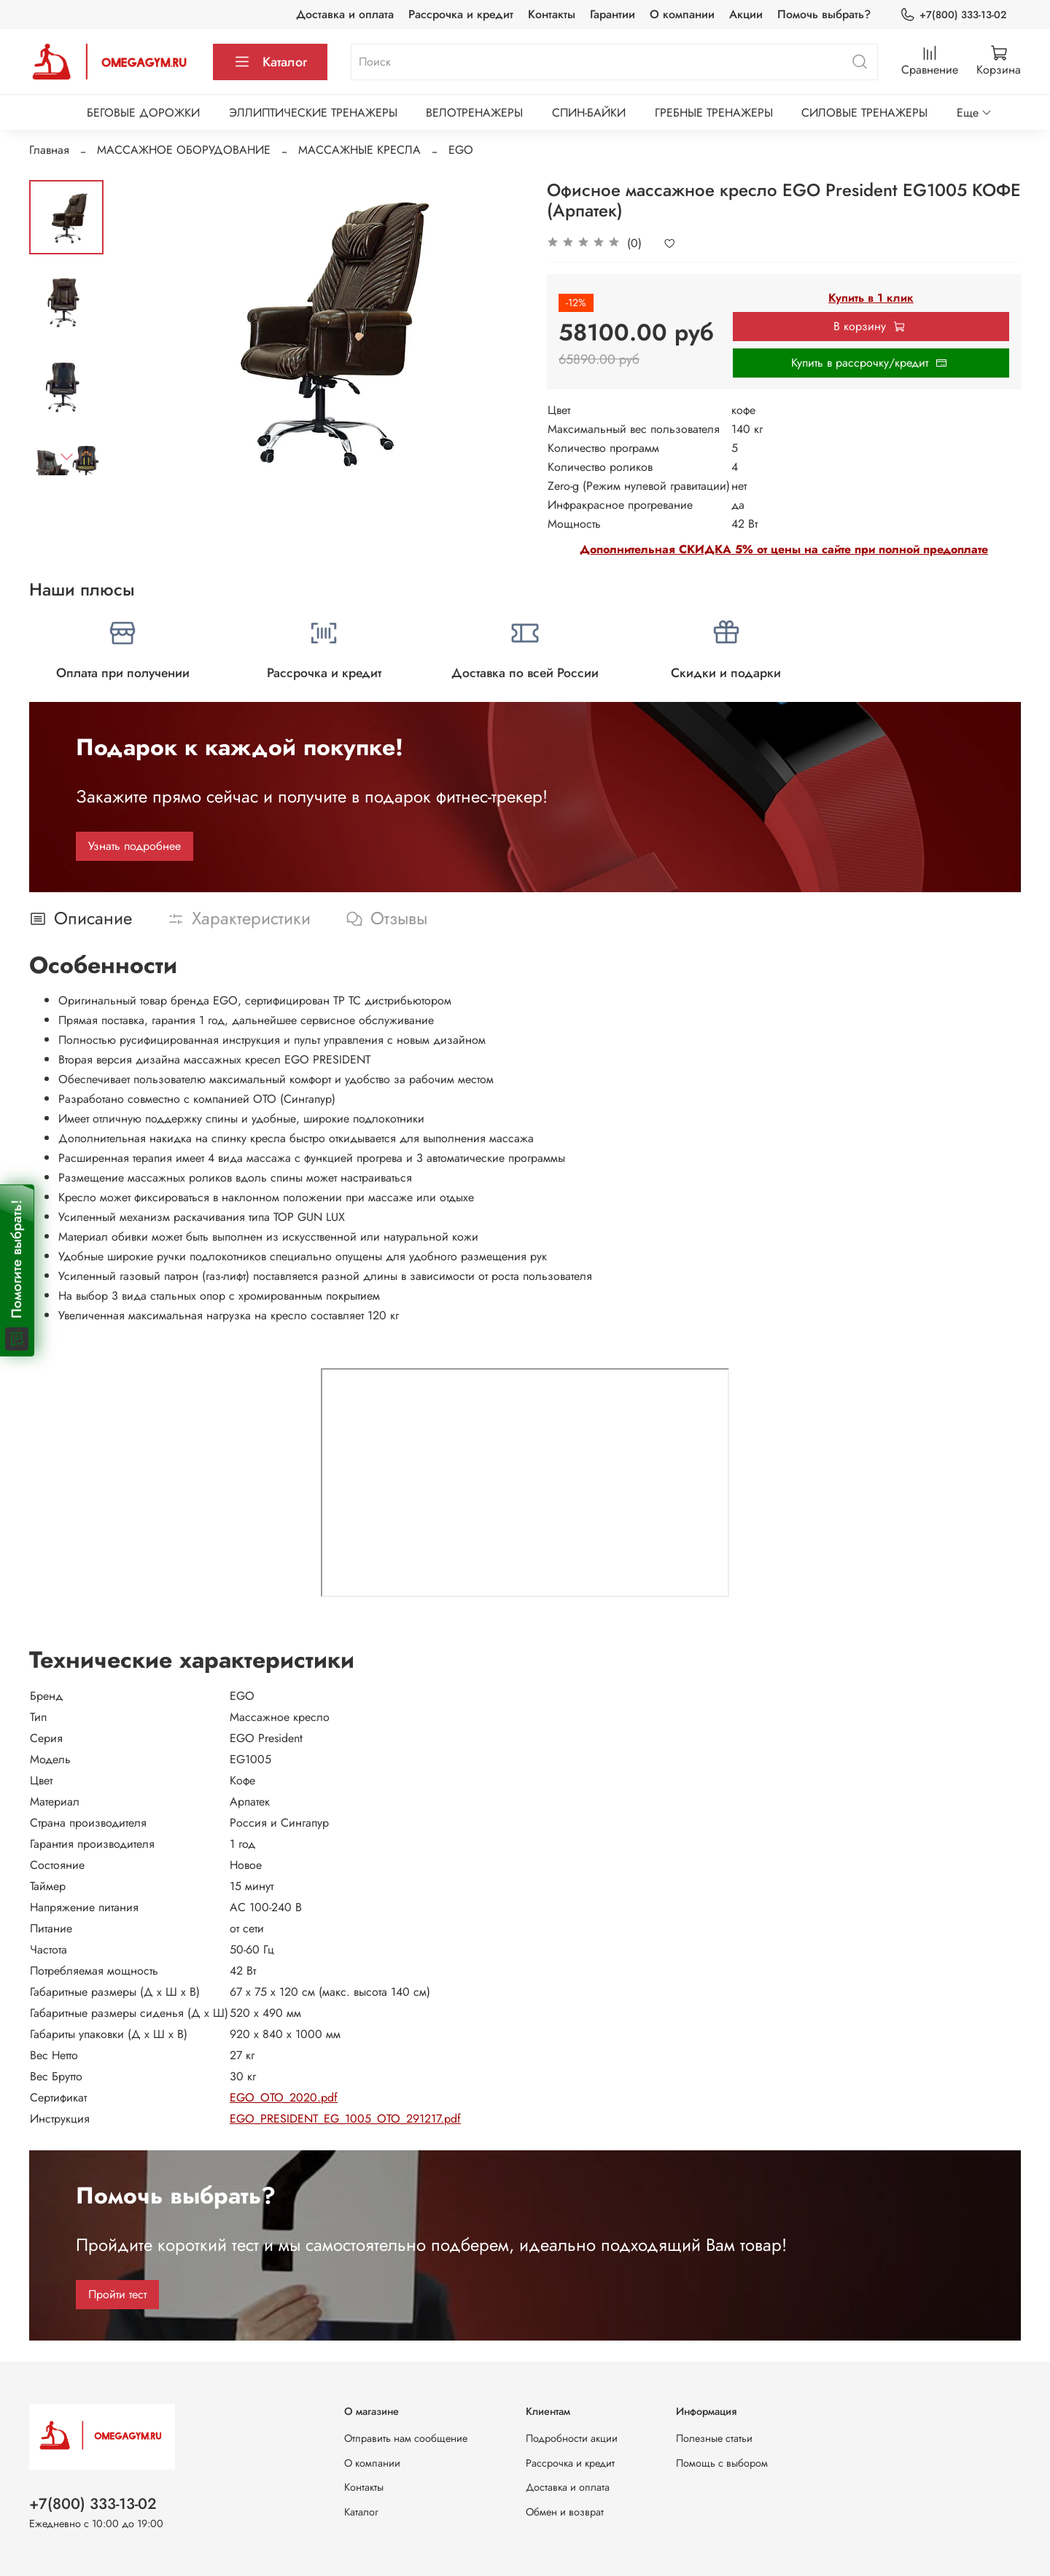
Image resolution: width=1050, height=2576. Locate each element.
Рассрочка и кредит (460, 14)
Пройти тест (117, 2294)
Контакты (551, 14)
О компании (682, 14)
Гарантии (612, 14)
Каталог (270, 61)
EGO (460, 149)
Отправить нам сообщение (405, 2438)
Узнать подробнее (134, 846)
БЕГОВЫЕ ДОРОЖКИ (143, 112)
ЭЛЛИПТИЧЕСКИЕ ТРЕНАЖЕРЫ (313, 112)
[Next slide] (66, 456)
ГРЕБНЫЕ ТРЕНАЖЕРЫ (714, 112)
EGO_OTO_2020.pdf (284, 2097)
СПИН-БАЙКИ (589, 112)
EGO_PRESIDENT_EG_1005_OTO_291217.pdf (345, 2118)
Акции (746, 14)
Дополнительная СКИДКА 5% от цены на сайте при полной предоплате (784, 549)
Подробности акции (572, 2438)
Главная (49, 149)
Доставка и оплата (345, 14)
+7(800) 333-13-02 (953, 15)
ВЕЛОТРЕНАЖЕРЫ (474, 112)
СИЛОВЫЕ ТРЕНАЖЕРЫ (864, 112)
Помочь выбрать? (824, 14)
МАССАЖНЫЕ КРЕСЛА (359, 149)
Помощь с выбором (722, 2463)
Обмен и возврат (565, 2512)
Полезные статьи (714, 2438)
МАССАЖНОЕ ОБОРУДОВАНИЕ (184, 149)
